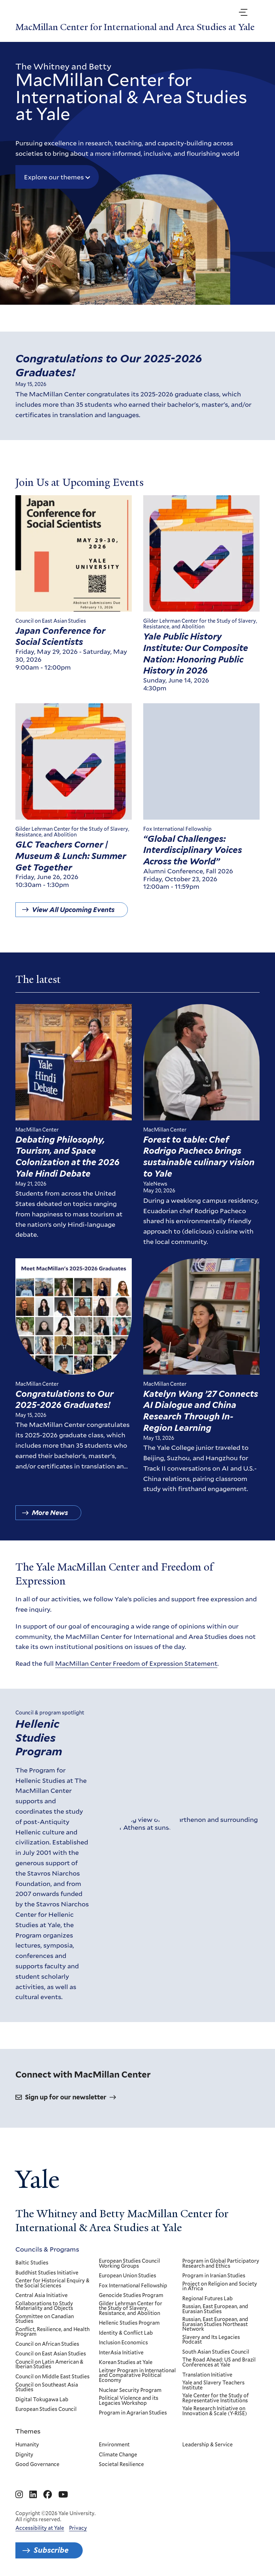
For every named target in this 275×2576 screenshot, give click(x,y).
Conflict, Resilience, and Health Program (52, 2331)
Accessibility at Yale (39, 2528)
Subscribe (51, 2550)
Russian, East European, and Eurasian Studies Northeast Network (216, 2324)
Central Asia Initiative (41, 2295)
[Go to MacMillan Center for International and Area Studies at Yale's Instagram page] (19, 2494)
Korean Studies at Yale (126, 2362)
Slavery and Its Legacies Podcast (211, 2340)
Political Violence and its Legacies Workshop (128, 2401)
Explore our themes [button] (54, 177)
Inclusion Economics (123, 2342)
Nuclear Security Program (130, 2390)
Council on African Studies (47, 2344)
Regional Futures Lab (208, 2298)
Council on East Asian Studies (50, 2353)
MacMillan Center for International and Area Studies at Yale (135, 27)
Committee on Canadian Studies (44, 2319)
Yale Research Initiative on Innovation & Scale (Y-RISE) (215, 2411)
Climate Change (118, 2454)
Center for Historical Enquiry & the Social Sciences (52, 2283)
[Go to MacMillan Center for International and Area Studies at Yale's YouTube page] (63, 2494)
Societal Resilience (121, 2464)
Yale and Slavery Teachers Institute (214, 2385)
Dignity (24, 2454)
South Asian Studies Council (216, 2352)
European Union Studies (127, 2275)
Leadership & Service (208, 2444)
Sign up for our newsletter (65, 2097)
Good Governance (37, 2464)
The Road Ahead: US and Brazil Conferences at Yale (219, 2362)
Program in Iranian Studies (214, 2275)
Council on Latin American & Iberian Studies (49, 2364)
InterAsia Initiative (121, 2352)
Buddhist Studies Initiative (46, 2272)
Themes (27, 2431)
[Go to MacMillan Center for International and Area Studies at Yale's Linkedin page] (33, 2494)
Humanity (27, 2444)
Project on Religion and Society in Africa (220, 2286)
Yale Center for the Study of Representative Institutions (216, 2398)
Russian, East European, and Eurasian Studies (216, 2309)
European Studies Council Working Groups (129, 2263)
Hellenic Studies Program (38, 1748)
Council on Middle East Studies (52, 2376)
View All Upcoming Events (73, 915)
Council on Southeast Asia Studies (46, 2387)
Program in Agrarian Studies (133, 2413)
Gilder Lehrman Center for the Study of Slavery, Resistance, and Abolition (130, 2308)
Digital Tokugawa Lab (41, 2399)
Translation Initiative (208, 2374)
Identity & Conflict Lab (126, 2332)
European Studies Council (46, 2409)
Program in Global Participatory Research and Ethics (221, 2263)
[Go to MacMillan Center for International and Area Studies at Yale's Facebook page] (47, 2494)
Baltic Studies (31, 2263)
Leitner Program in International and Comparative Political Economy (137, 2375)
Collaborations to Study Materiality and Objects (44, 2306)
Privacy (78, 2528)
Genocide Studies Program (131, 2295)
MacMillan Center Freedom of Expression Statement (136, 1669)
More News (50, 1518)
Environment (114, 2444)
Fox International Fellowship (133, 2285)
